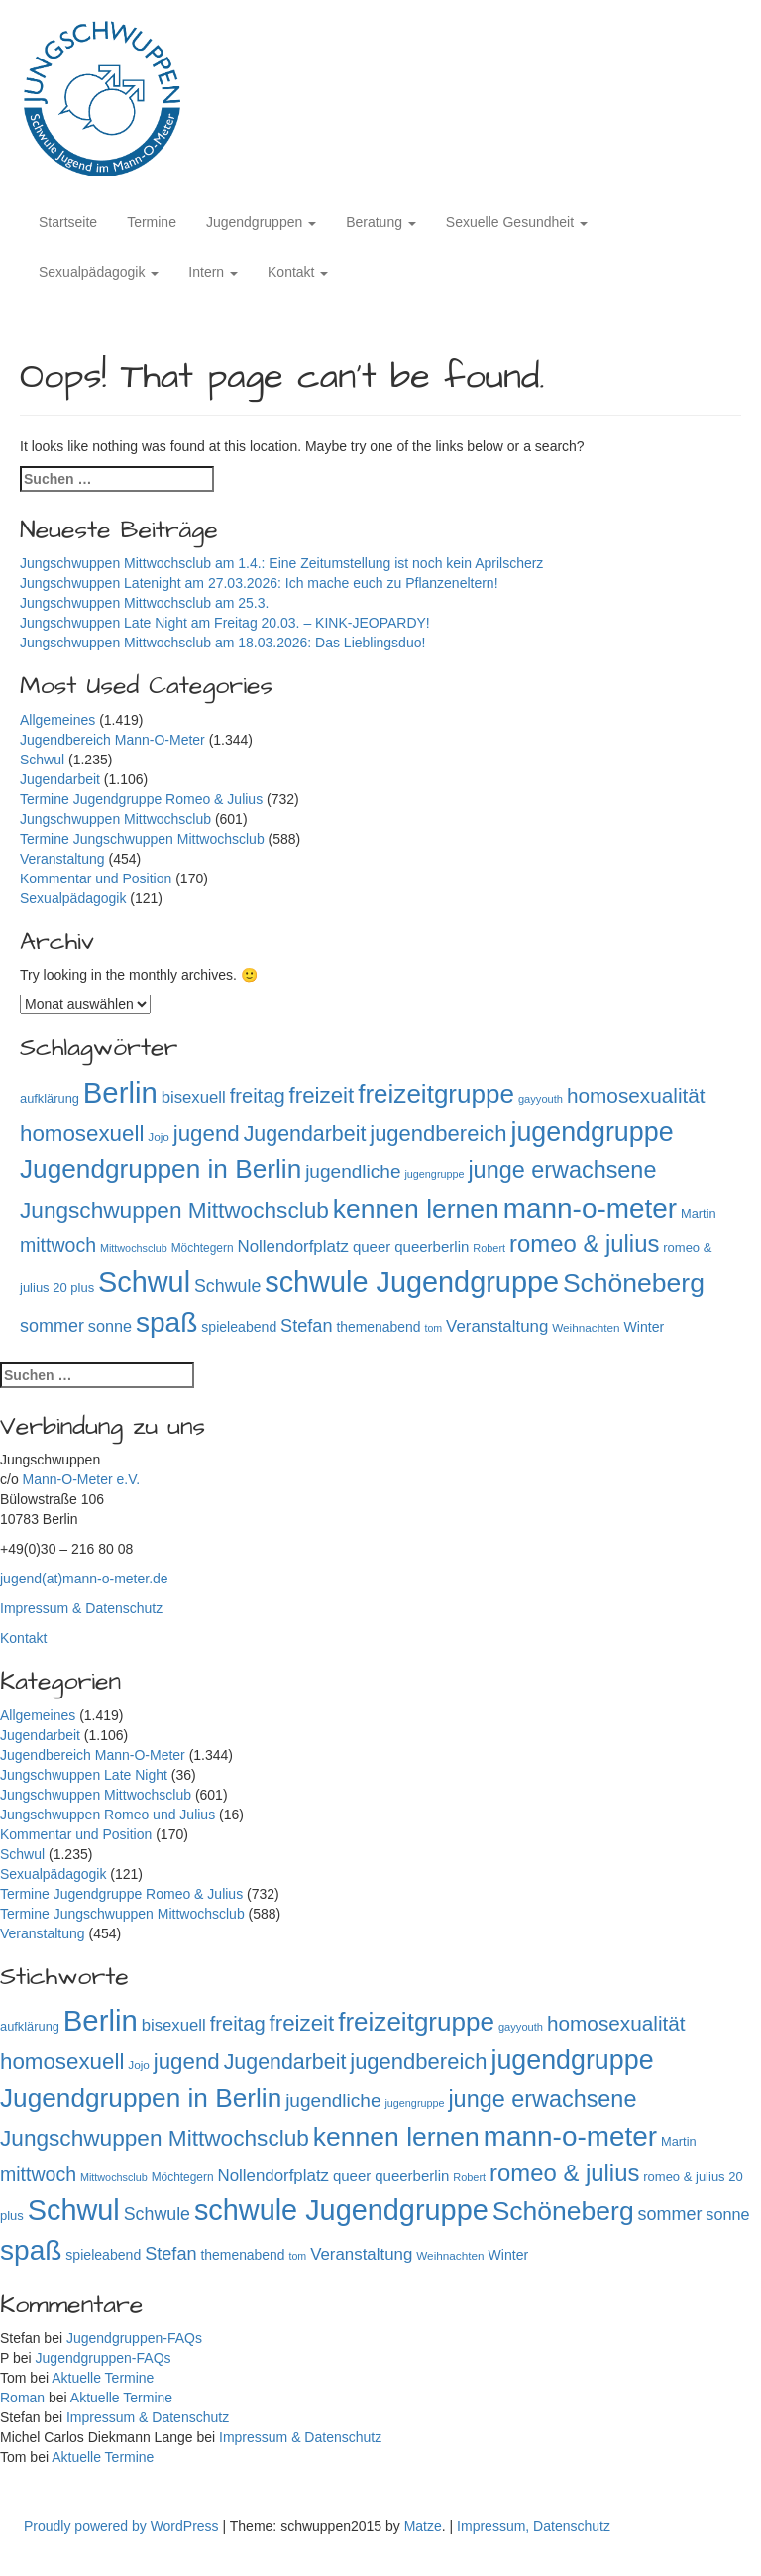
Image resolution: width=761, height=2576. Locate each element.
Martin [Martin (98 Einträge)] (698, 1213)
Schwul (42, 759)
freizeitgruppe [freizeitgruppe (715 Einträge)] (436, 1094)
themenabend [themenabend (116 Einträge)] (378, 1327)
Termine (151, 222)
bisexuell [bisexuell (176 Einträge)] (194, 1097)
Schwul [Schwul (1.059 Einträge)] (144, 1282)
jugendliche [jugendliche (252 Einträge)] (352, 1171)
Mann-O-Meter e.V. (82, 1479)
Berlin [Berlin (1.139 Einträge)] (120, 1092)
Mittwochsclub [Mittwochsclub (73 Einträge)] (133, 1248)
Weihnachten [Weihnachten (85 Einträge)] (585, 1327)
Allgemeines (57, 720)
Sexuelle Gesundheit (517, 222)
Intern (213, 272)
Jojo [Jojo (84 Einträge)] (158, 1136)
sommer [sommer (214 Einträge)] (52, 1326)
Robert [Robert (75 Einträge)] (489, 1248)
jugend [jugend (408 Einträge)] (206, 1133)
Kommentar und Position (95, 878)
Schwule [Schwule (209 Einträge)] (227, 1286)
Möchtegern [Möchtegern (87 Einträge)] (202, 1248)
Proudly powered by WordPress (123, 2526)
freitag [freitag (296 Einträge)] (257, 1096)
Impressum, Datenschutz (533, 2526)
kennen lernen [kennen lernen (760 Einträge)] (416, 1209)
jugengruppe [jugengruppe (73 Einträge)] (434, 1174)
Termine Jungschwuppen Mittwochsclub (142, 839)
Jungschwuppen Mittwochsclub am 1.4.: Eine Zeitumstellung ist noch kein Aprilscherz (281, 563)
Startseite (68, 222)
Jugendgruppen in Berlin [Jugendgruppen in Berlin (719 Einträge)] (160, 1169)
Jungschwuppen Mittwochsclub (115, 819)
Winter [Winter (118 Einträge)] (643, 1327)
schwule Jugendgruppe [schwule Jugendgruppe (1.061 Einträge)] (412, 1282)
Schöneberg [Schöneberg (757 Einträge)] (634, 1283)
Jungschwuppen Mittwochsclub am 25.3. (144, 603)
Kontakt (298, 272)
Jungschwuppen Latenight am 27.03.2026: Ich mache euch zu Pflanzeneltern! (259, 583)
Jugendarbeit (60, 779)
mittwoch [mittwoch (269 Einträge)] (58, 1245)
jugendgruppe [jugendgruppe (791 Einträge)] (591, 1132)
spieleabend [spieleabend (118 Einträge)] (238, 1327)
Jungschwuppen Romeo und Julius (107, 1814)
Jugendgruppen (261, 222)
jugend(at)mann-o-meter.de (84, 1578)
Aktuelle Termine (103, 2378)
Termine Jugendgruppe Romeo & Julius (141, 799)
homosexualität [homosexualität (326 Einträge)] (636, 1095)
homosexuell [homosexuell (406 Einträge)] (82, 1133)
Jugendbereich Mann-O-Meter (112, 740)
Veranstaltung (62, 859)
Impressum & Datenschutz (81, 1608)
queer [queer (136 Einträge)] (371, 1246)
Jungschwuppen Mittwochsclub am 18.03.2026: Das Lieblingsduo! (222, 642)
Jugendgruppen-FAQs (134, 2338)
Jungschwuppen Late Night (83, 1775)
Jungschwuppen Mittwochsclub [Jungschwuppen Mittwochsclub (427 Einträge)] (174, 1210)
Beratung (381, 222)
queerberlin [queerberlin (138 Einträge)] (431, 1246)
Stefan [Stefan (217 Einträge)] (306, 1326)
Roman (22, 2397)
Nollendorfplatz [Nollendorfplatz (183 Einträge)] (293, 1246)
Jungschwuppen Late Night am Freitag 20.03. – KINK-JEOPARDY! (225, 623)
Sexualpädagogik (99, 272)
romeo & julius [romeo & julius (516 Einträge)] (584, 1243)
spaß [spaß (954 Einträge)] (166, 1322)
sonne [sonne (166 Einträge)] (110, 1326)
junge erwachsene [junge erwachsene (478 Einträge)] (562, 1170)
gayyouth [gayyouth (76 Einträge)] (540, 1099)
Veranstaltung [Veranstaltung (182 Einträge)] (497, 1326)
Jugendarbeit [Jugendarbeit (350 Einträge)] (305, 1134)
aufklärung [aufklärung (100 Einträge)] (49, 1098)
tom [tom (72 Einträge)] (433, 1328)
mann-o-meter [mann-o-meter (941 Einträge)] (590, 1208)
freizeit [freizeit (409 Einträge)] (322, 1095)
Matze (423, 2526)
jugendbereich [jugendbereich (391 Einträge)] (438, 1133)
